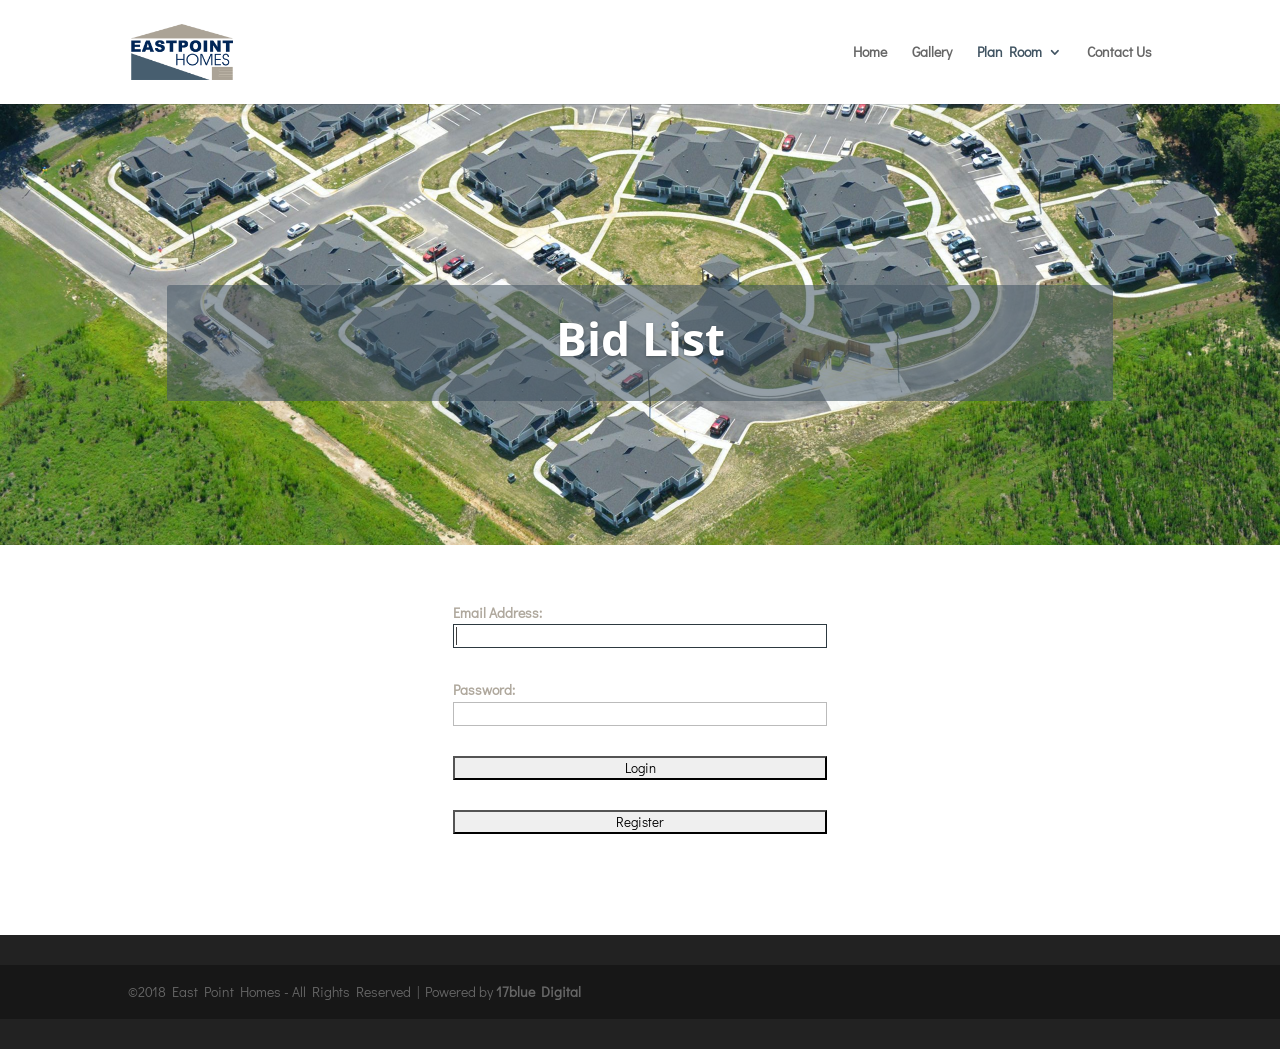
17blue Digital (538, 991)
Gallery (932, 53)
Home (870, 53)
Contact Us (1119, 53)
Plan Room (1009, 53)
